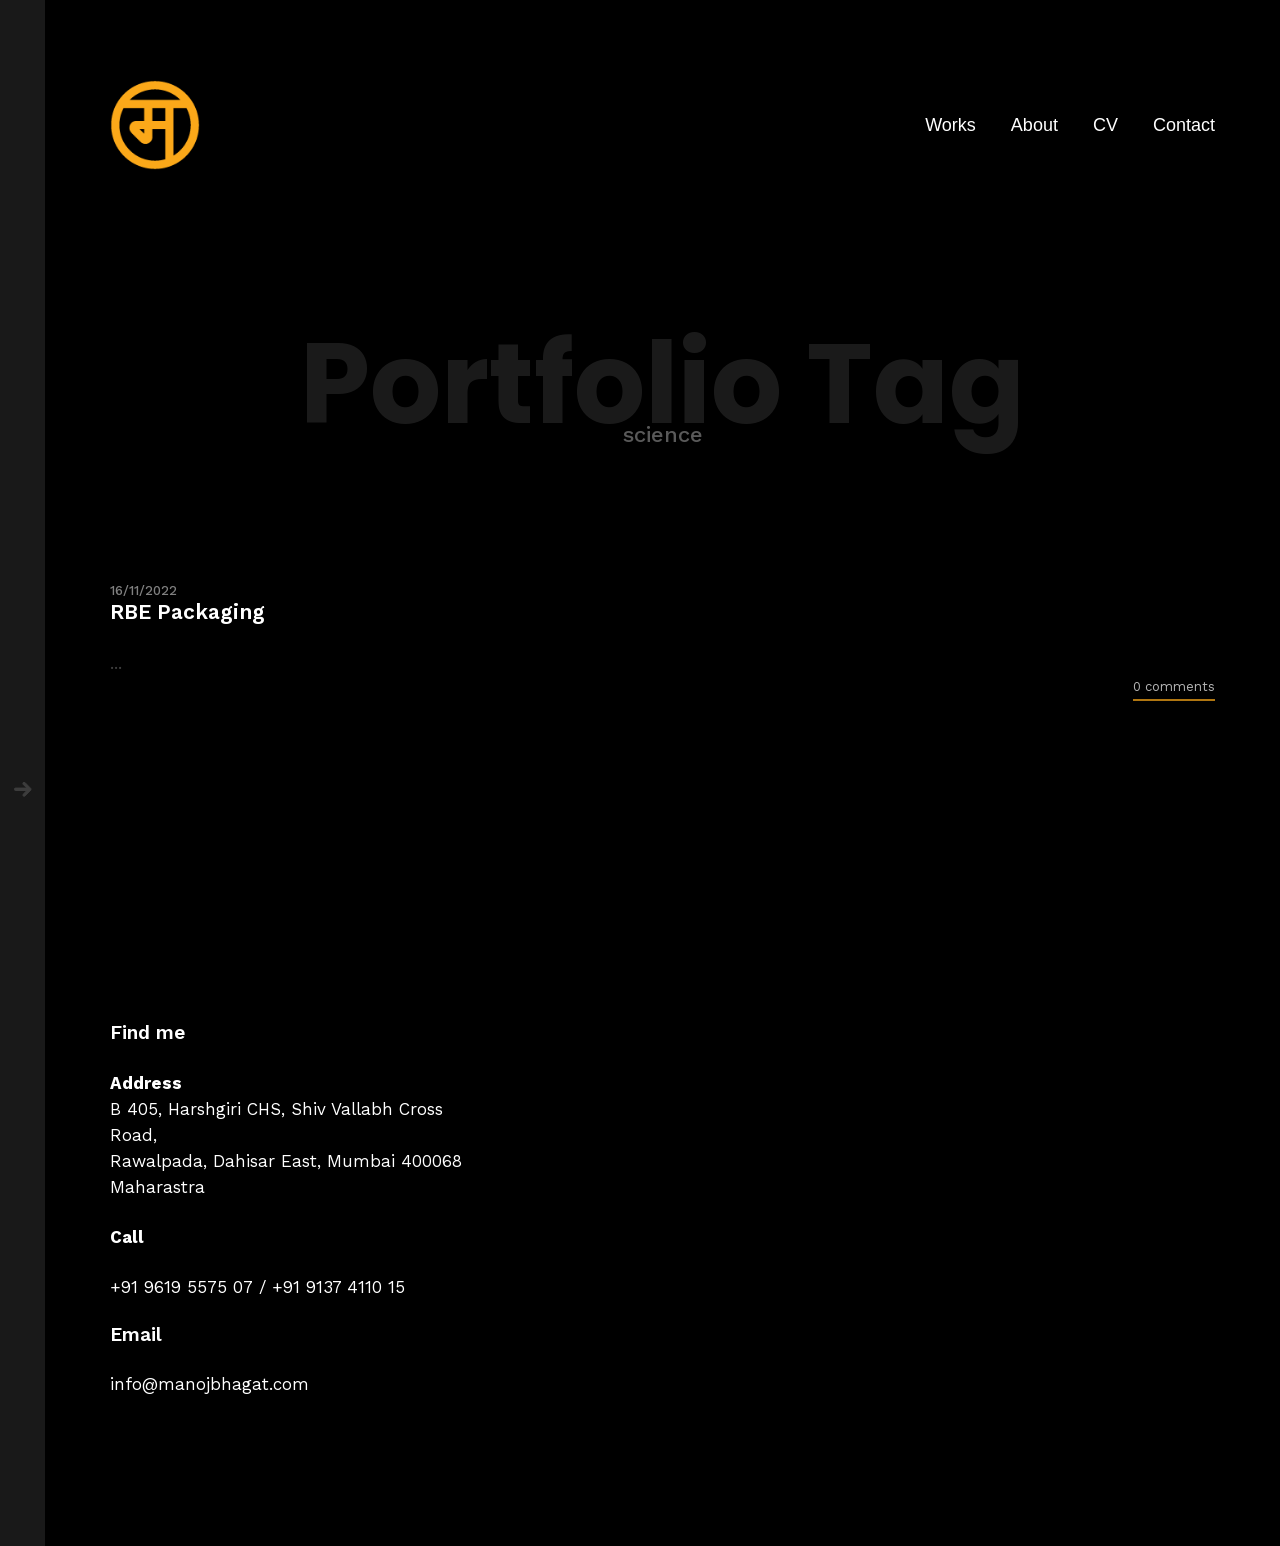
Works (950, 125)
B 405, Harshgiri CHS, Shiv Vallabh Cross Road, (276, 1122)
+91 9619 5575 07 (181, 1287)
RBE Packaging (187, 611)
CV (1105, 125)
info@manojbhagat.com (209, 1384)
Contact (1184, 125)
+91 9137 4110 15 (338, 1287)
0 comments (1174, 686)
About (1034, 125)
